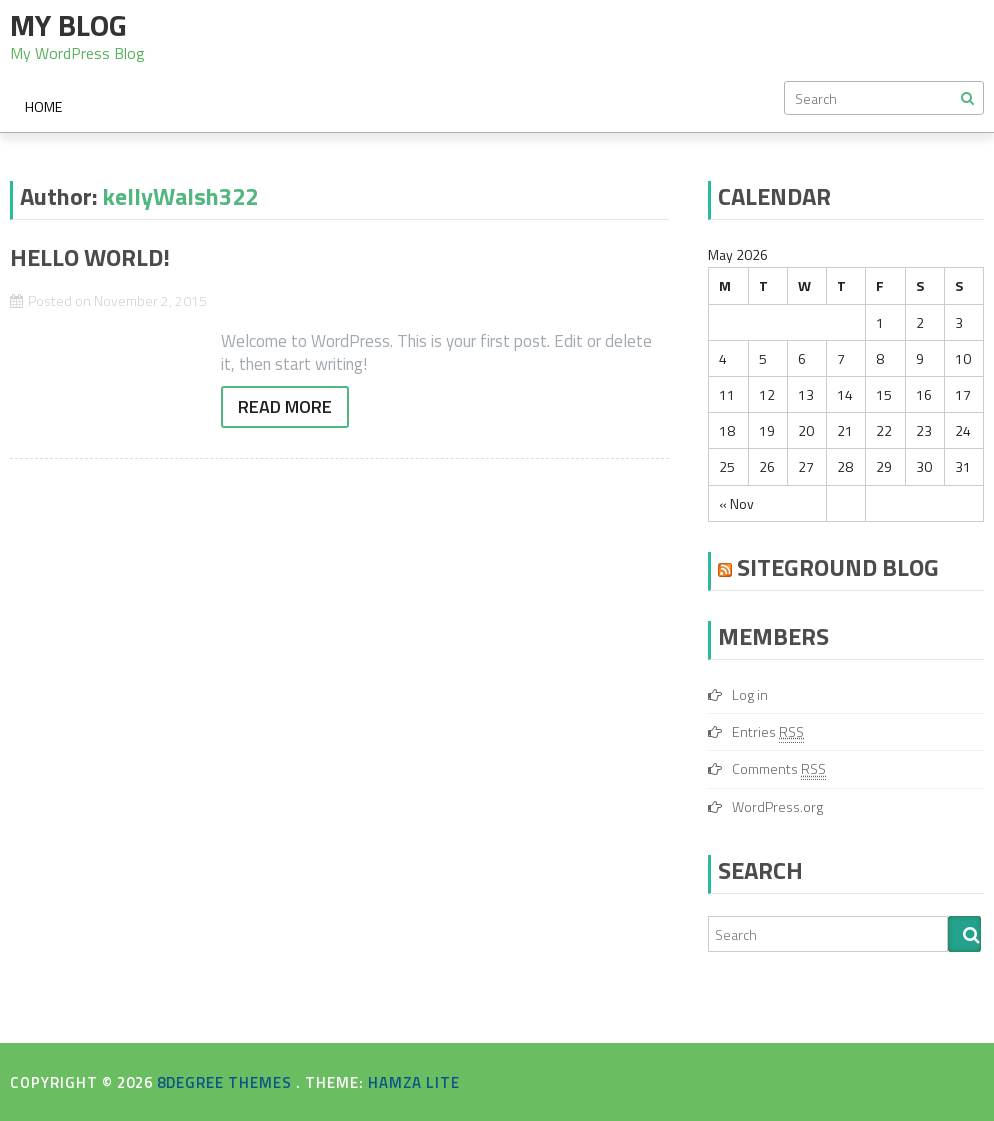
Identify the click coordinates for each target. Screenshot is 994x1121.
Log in (750, 694)
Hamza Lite (414, 1082)
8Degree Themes (226, 1082)
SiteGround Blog (838, 567)
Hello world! (90, 257)
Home (43, 106)
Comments (779, 769)
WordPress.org (777, 806)
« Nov (736, 503)
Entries (768, 732)
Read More (285, 406)
